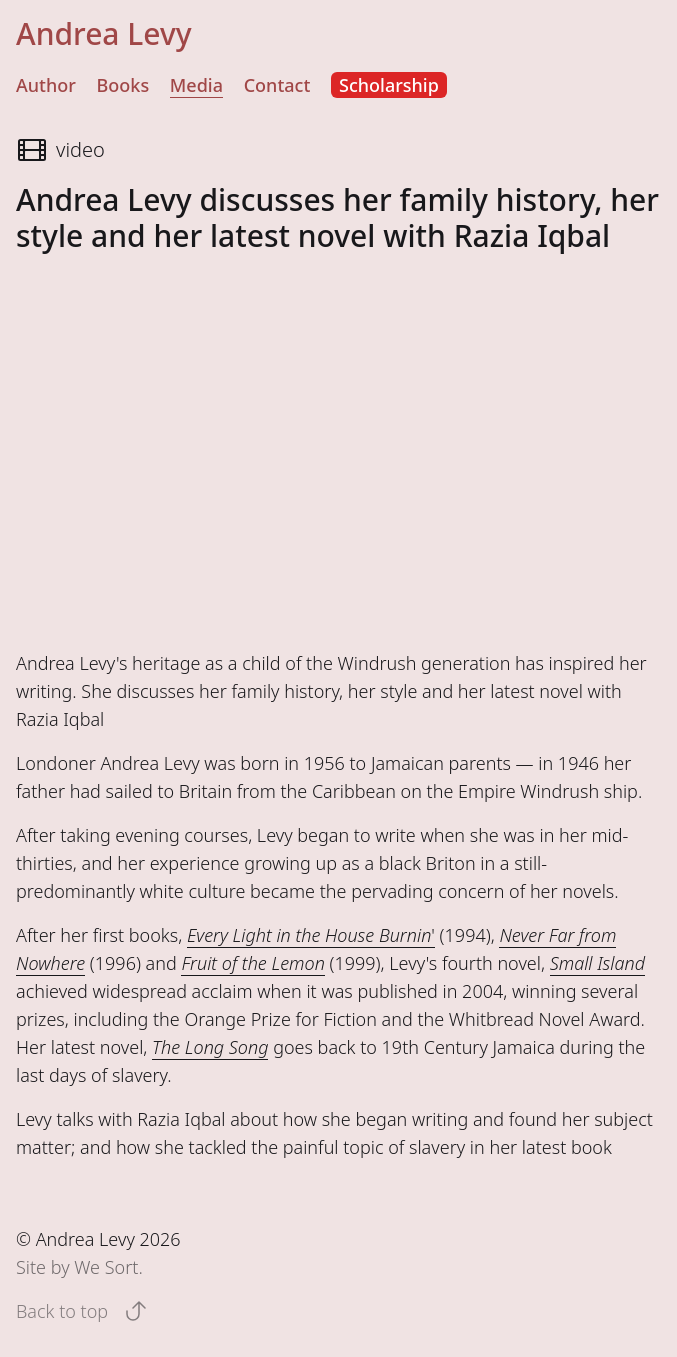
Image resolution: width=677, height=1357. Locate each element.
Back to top (82, 1311)
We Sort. (108, 1267)
